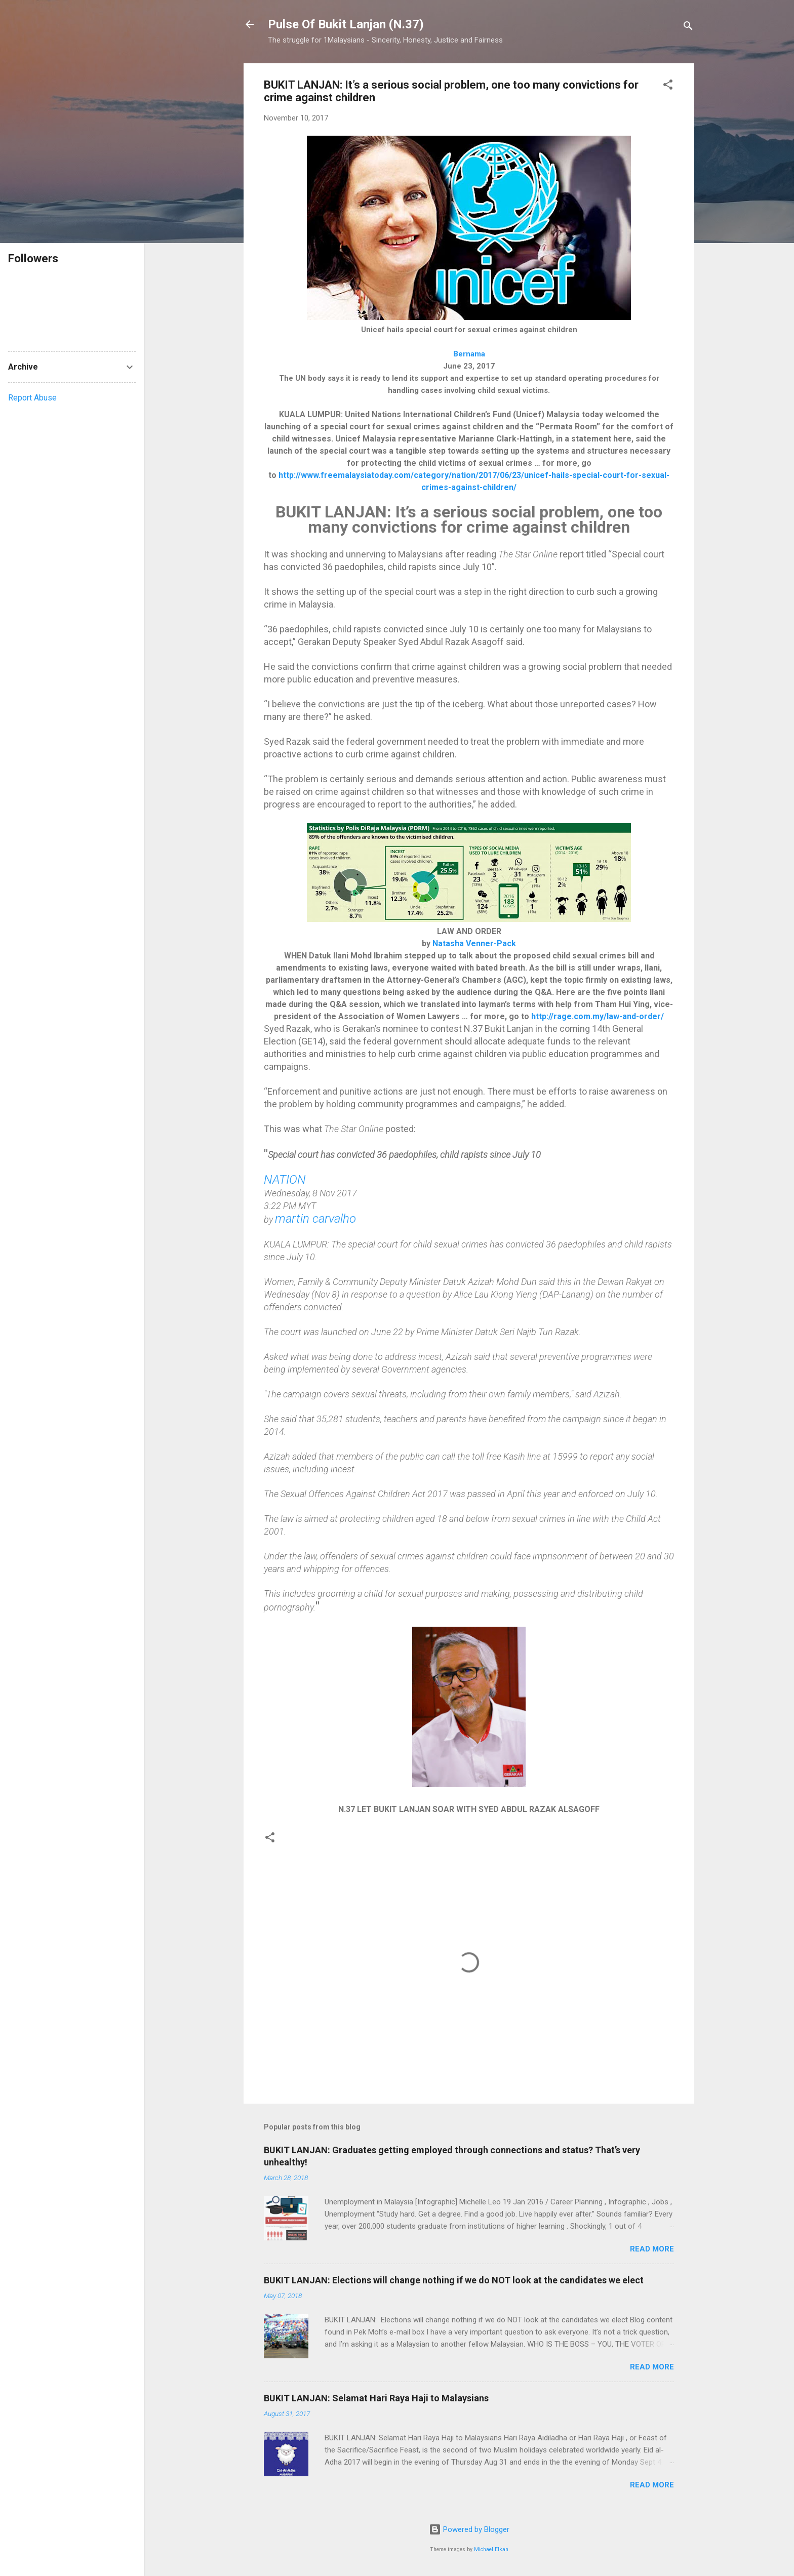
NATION (285, 1180)
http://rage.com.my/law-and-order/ (597, 1016)
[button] (668, 86)
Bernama (469, 353)
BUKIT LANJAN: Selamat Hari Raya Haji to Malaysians (376, 2398)
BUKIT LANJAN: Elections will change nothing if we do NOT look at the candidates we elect (454, 2280)
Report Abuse (32, 397)
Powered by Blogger (469, 2529)
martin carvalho (315, 1219)
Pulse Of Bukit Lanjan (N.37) (346, 24)
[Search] (688, 27)
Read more (652, 2248)
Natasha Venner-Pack (474, 943)
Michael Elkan (491, 2549)
